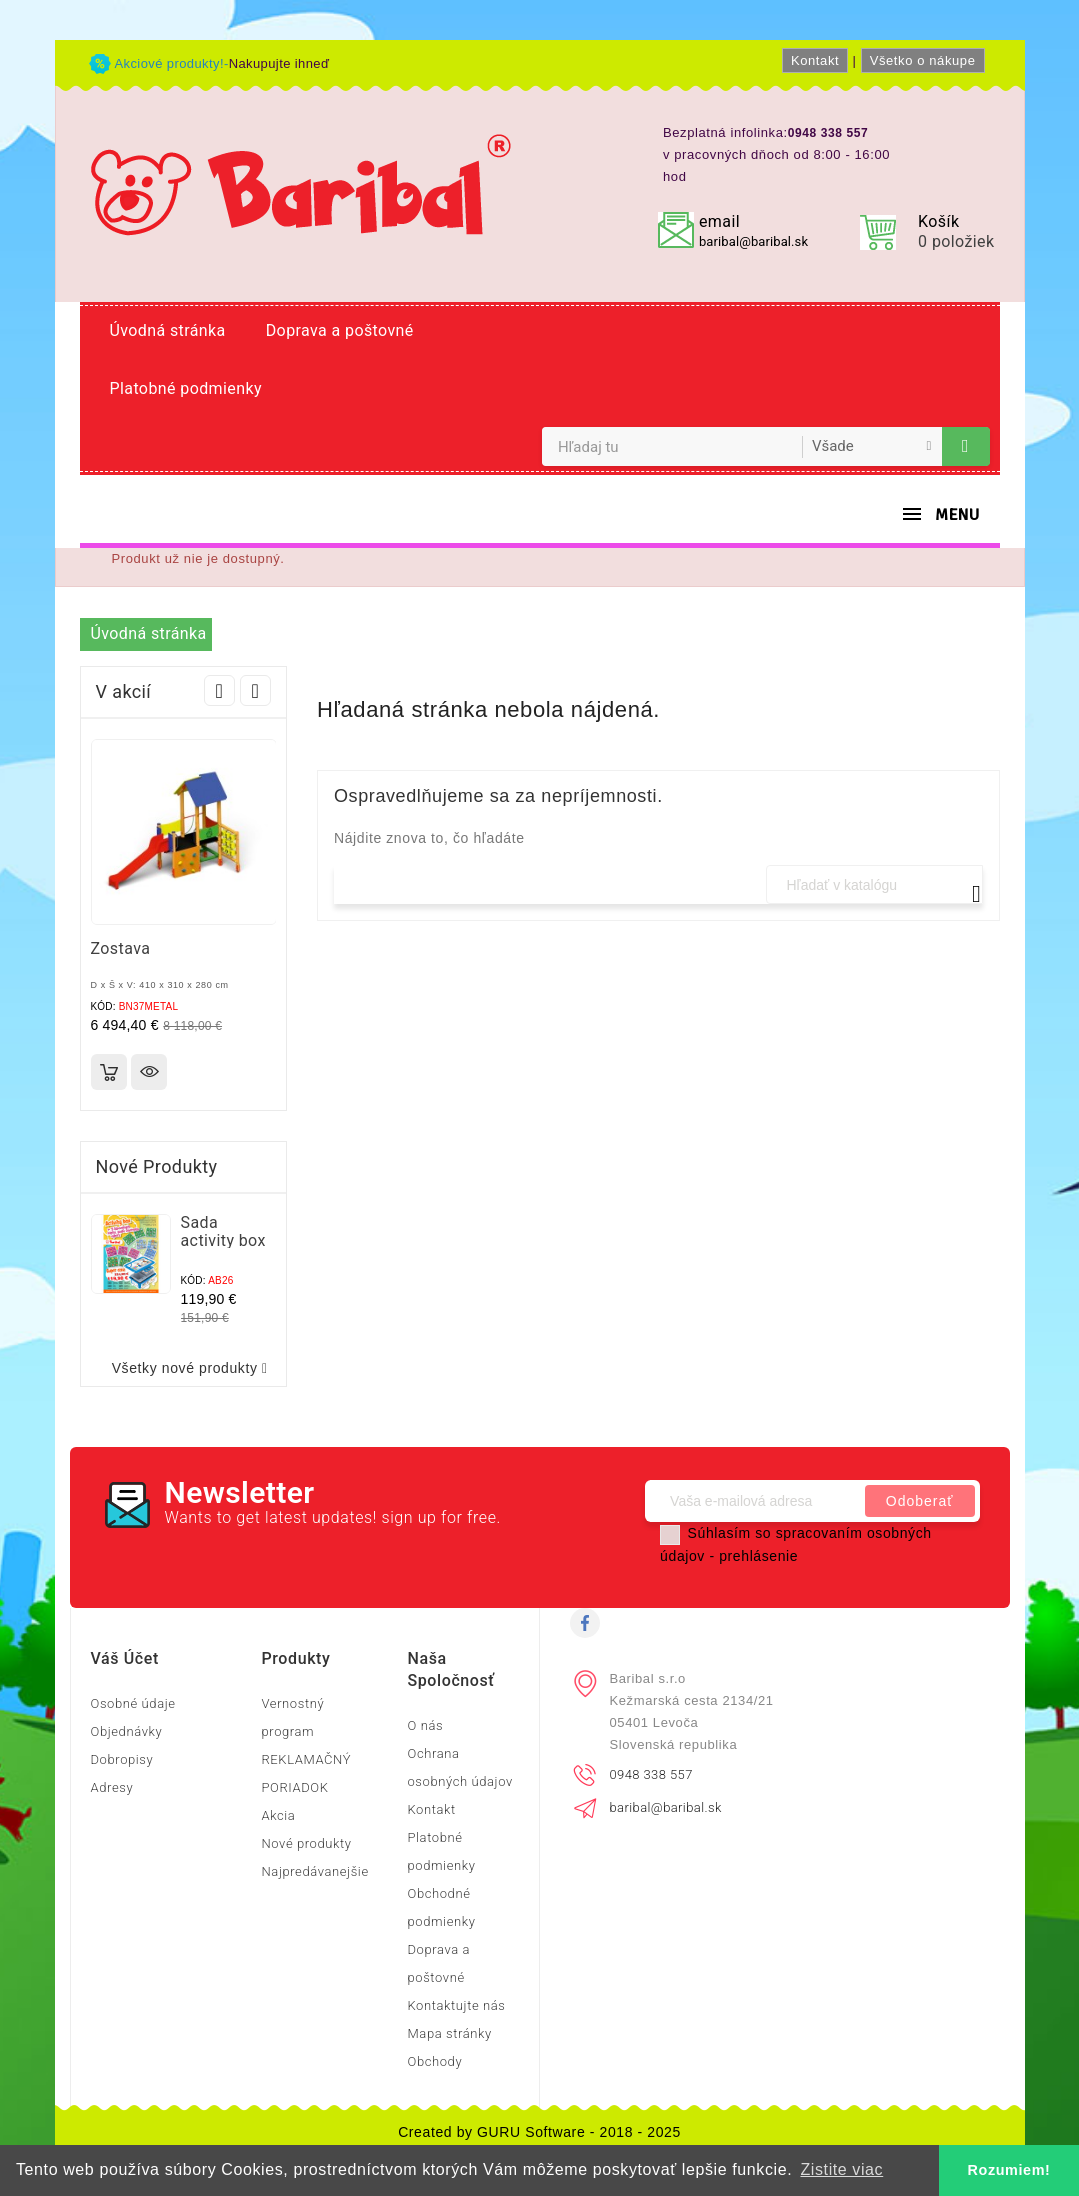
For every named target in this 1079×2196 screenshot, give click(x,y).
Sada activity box (223, 1231)
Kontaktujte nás (456, 2005)
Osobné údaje (133, 1703)
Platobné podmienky (186, 388)
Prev (219, 690)
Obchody (434, 2061)
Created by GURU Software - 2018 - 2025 (539, 2132)
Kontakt (815, 60)
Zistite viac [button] (841, 2169)
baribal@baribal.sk (753, 241)
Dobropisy (122, 1759)
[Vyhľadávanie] (874, 884)
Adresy (112, 1787)
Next (255, 690)
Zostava (121, 948)
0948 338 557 (651, 1774)
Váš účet (125, 1658)
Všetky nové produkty (194, 1368)
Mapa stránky (449, 2033)
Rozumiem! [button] (1009, 2170)
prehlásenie (758, 1556)
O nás (425, 1725)
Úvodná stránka (168, 330)
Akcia (278, 1815)
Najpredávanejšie (314, 1871)
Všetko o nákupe (923, 60)
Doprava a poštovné (340, 330)
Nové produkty (306, 1843)
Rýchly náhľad (149, 1072)
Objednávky (127, 1731)
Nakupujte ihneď (279, 63)
